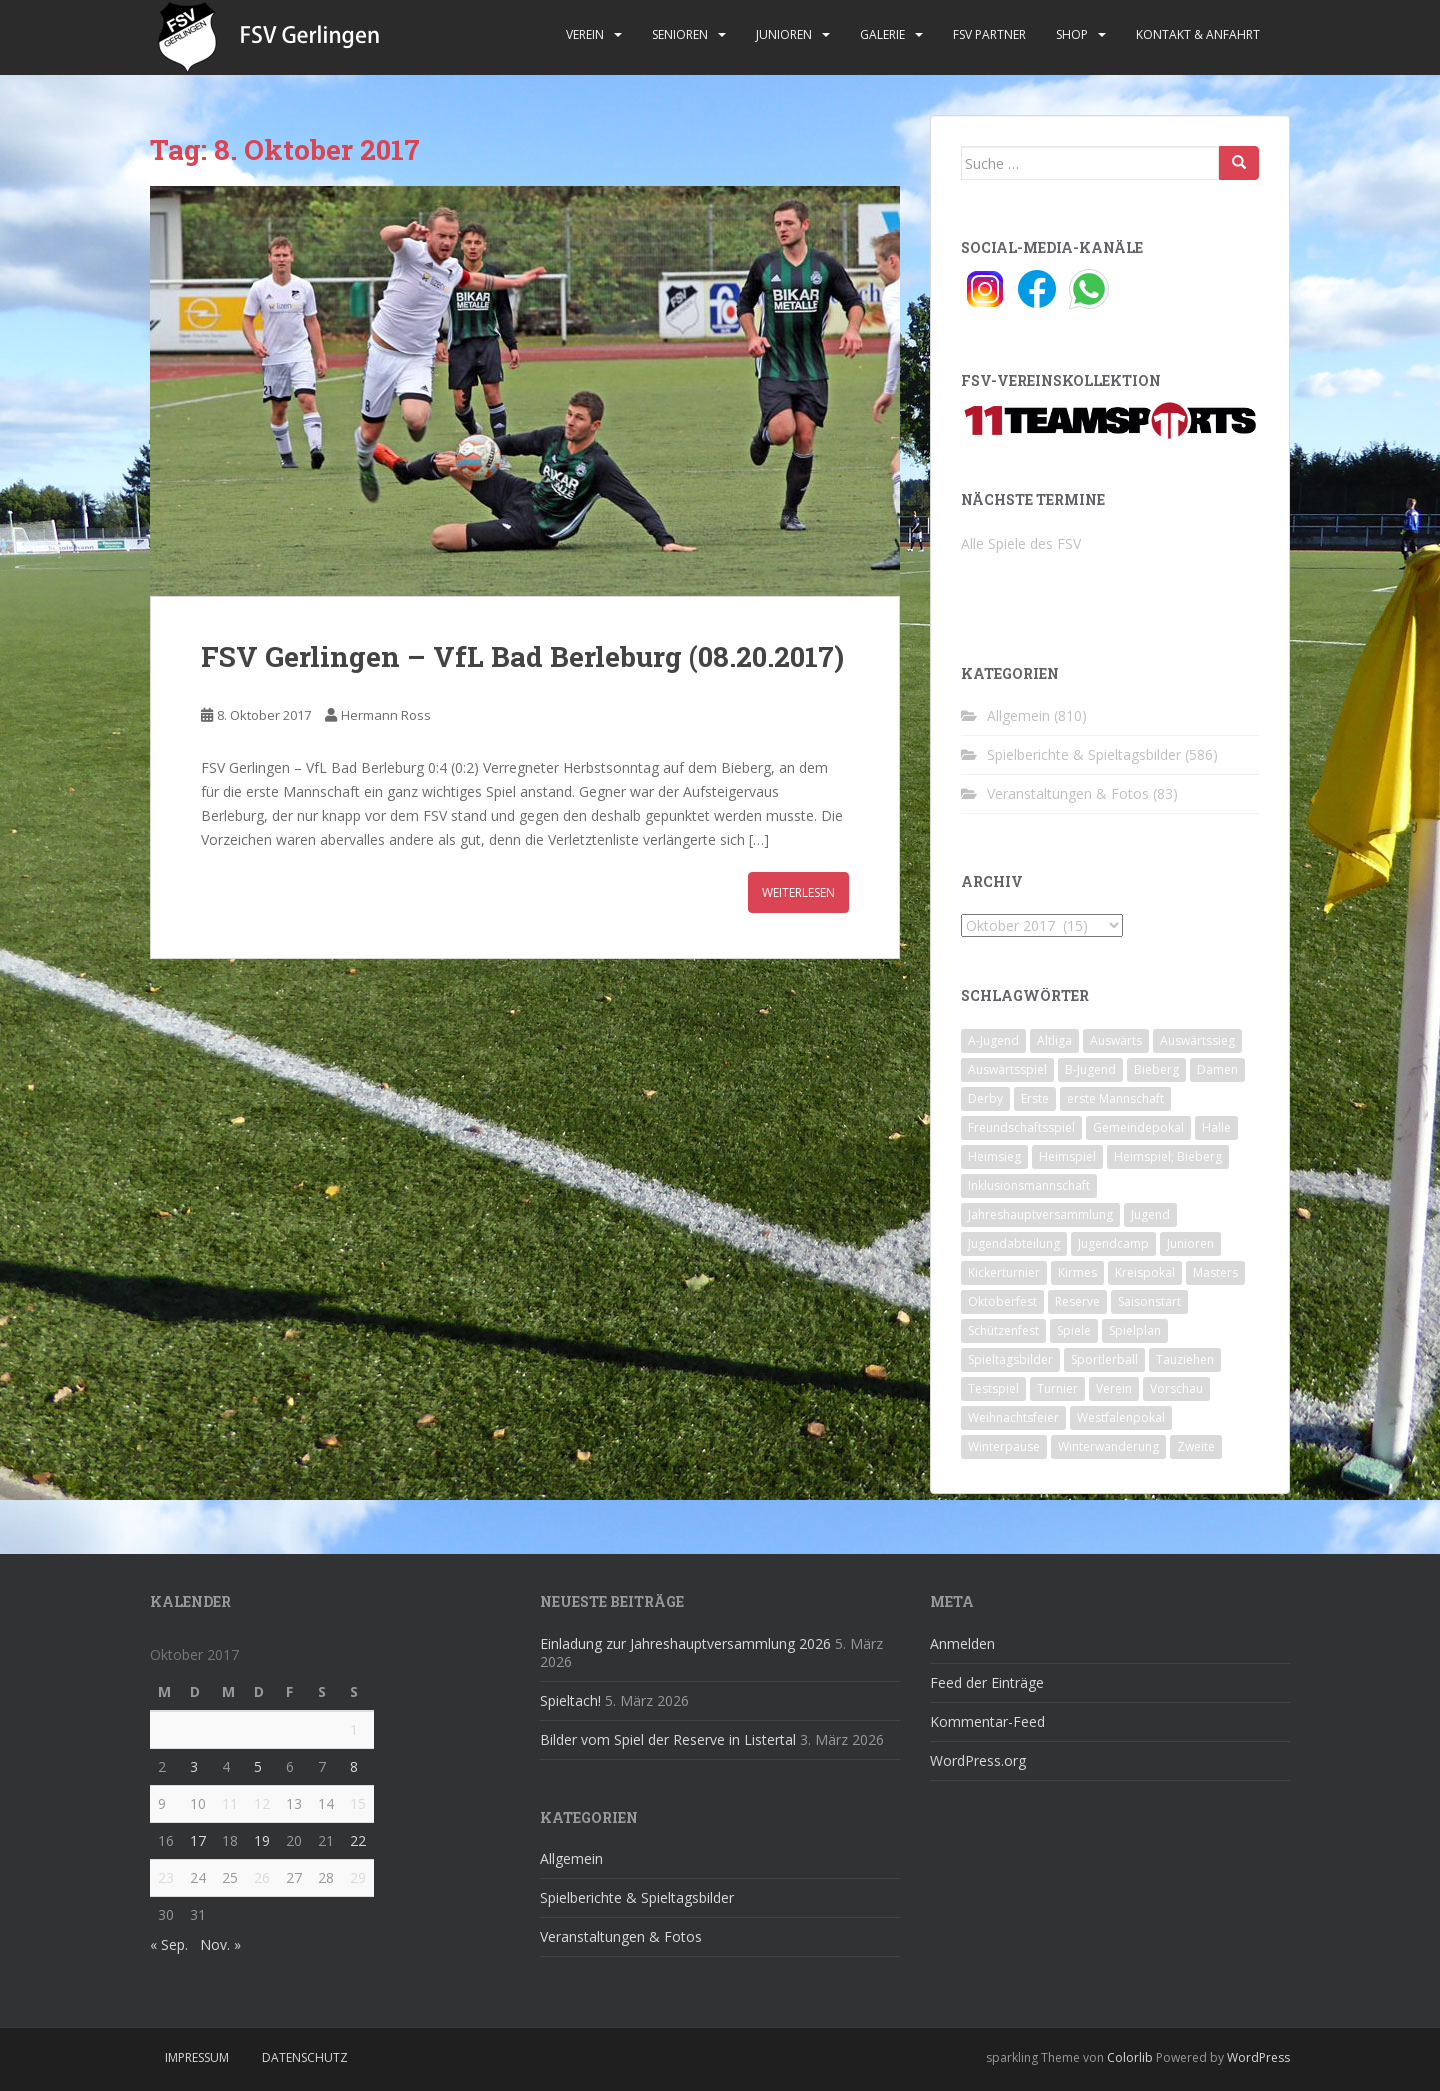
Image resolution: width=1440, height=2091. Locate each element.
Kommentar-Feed (987, 1721)
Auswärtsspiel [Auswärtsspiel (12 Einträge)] (1007, 1069)
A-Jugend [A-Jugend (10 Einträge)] (993, 1040)
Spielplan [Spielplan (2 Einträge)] (1135, 1330)
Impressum (197, 2057)
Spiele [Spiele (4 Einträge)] (1074, 1330)
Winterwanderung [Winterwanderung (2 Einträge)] (1108, 1446)
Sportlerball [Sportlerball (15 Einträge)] (1104, 1359)
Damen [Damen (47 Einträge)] (1217, 1069)
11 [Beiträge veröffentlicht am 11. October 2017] (230, 1803)
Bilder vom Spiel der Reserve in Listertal (668, 1739)
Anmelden (962, 1643)
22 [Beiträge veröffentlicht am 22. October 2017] (358, 1840)
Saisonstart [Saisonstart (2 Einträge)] (1149, 1301)
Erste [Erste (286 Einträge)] (1035, 1098)
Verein (585, 34)
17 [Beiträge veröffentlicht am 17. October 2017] (198, 1840)
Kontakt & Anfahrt (1198, 34)
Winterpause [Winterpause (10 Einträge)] (1004, 1446)
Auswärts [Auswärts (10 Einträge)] (1116, 1040)
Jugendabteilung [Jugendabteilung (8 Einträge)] (1014, 1243)
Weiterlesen (798, 892)
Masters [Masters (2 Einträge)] (1215, 1272)
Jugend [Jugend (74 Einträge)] (1150, 1214)
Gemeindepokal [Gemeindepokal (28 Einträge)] (1138, 1127)
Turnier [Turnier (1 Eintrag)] (1057, 1388)
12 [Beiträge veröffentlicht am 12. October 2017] (262, 1803)
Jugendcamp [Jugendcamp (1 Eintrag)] (1113, 1243)
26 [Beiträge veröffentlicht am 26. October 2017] (262, 1877)
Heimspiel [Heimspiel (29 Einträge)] (1067, 1156)
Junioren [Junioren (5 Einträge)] (1190, 1243)
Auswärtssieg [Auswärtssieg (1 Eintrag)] (1197, 1040)
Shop (1072, 34)
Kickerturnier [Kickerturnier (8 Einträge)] (1004, 1272)
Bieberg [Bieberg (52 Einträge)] (1156, 1069)
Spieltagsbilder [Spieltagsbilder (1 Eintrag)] (1010, 1359)
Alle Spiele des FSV (1021, 543)
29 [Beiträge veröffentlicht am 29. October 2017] (358, 1877)
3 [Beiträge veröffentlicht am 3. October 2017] (194, 1766)
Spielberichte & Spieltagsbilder (1084, 754)
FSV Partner (989, 34)
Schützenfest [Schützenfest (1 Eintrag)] (1003, 1330)
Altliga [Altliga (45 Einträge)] (1054, 1040)
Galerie (882, 34)
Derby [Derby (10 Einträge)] (985, 1098)
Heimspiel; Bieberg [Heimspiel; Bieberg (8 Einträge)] (1168, 1156)
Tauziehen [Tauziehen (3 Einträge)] (1185, 1359)
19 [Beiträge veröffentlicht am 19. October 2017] (262, 1840)
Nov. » (220, 1944)
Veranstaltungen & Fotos (1068, 793)
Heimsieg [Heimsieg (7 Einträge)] (994, 1156)
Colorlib (1130, 2057)
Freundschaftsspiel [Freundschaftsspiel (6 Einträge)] (1021, 1127)
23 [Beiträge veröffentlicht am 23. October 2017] (166, 1877)
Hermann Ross (386, 715)
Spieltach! (570, 1700)
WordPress (1258, 2057)
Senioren (680, 34)
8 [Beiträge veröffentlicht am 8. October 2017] (354, 1766)
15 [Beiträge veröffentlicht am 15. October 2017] (358, 1803)
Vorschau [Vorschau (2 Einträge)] (1176, 1388)
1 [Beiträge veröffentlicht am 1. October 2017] (354, 1729)
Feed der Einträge (987, 1682)
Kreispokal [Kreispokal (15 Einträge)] (1145, 1272)
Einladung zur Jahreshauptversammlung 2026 (685, 1643)
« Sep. (169, 1944)
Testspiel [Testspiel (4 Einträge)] (993, 1388)
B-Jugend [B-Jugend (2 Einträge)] (1090, 1069)
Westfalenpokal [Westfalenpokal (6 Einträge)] (1121, 1417)
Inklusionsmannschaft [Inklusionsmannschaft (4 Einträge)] (1029, 1185)
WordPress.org (978, 1760)
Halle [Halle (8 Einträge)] (1216, 1127)
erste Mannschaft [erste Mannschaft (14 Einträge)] (1115, 1098)
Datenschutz (305, 2057)
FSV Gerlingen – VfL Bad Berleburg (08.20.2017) (522, 656)
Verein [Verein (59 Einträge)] (1114, 1388)
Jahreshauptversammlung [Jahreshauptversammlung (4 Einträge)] (1040, 1214)
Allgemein (1018, 715)
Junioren (784, 34)
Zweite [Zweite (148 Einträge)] (1196, 1446)
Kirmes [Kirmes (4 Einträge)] (1077, 1272)
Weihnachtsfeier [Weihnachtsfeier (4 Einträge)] (1013, 1417)
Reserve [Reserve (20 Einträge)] (1077, 1301)
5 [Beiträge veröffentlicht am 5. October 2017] (258, 1766)
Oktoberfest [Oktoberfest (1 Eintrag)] (1002, 1301)
